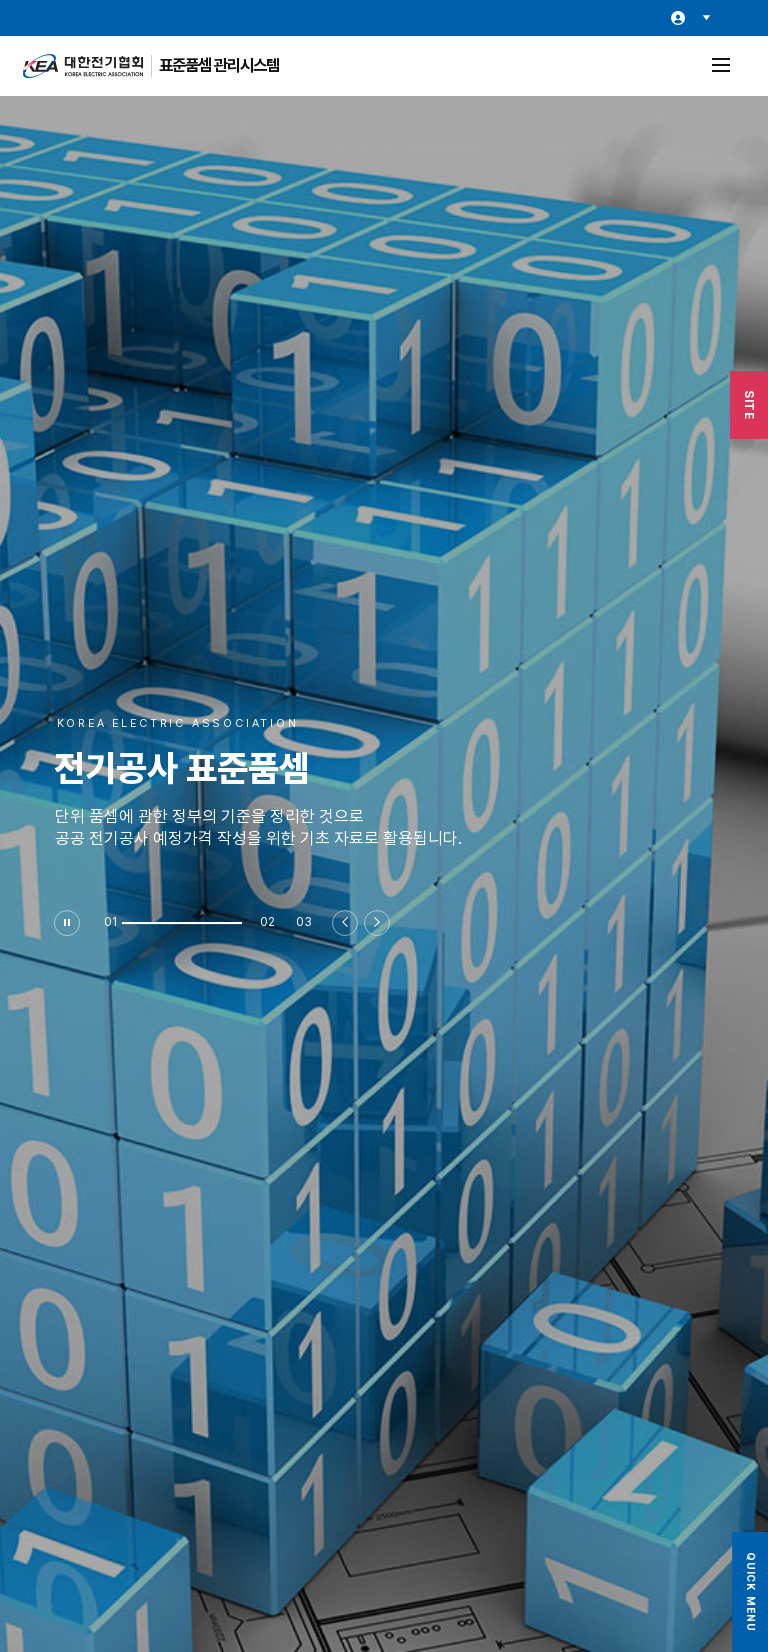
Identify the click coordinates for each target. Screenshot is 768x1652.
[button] (182, 923)
